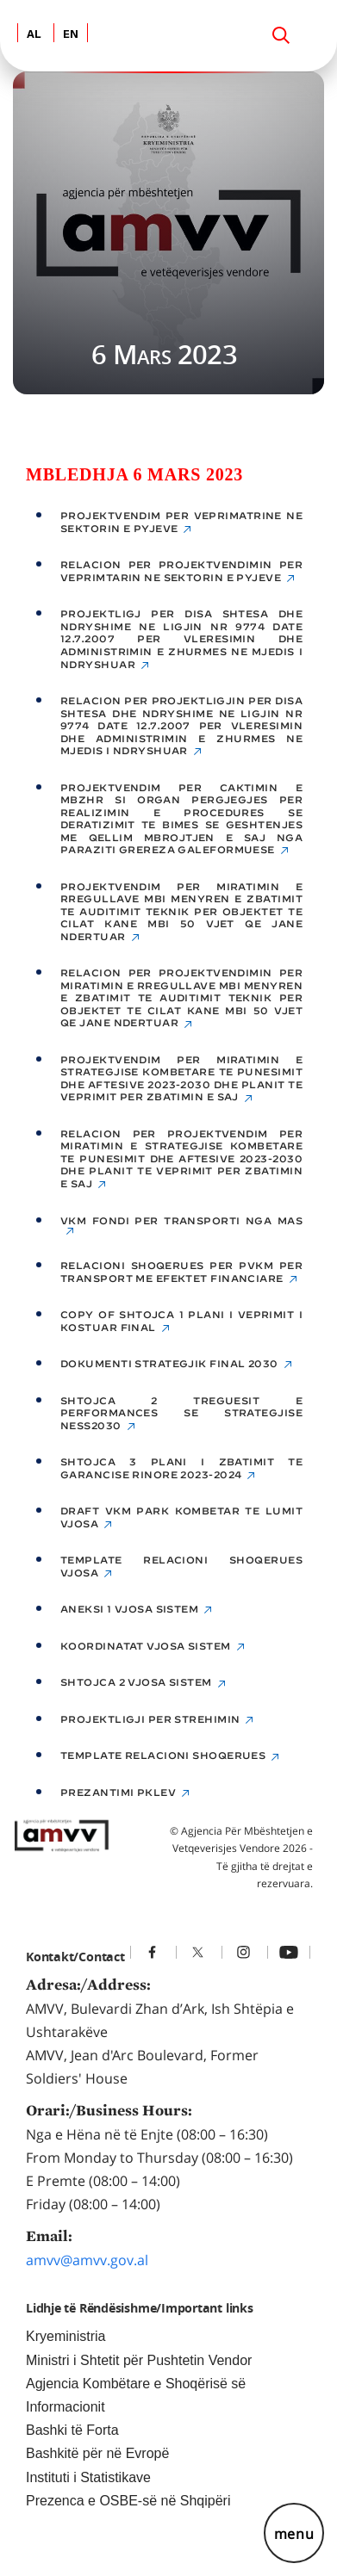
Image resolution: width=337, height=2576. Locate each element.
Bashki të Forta (72, 2430)
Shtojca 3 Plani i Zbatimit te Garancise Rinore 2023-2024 (181, 1468)
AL (34, 34)
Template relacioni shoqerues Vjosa (181, 1566)
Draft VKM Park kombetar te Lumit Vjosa (181, 1517)
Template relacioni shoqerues (162, 1755)
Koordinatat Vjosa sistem (145, 1646)
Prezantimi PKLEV (118, 1792)
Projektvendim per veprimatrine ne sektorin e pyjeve (181, 522)
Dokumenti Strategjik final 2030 (169, 1364)
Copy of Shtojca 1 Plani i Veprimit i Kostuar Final (181, 1321)
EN (70, 34)
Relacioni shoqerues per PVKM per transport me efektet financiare (181, 1272)
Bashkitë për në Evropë (97, 2453)
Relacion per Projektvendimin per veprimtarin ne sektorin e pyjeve (181, 571)
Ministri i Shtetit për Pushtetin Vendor (139, 2360)
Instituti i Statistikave (88, 2477)
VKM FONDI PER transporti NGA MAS (181, 1221)
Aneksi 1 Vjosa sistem (129, 1609)
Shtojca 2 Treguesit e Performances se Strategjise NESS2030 (181, 1413)
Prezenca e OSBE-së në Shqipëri (128, 2500)
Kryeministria (65, 2336)
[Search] (281, 35)
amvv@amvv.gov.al (87, 2260)
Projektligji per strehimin (150, 1719)
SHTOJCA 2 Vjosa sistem (136, 1682)
